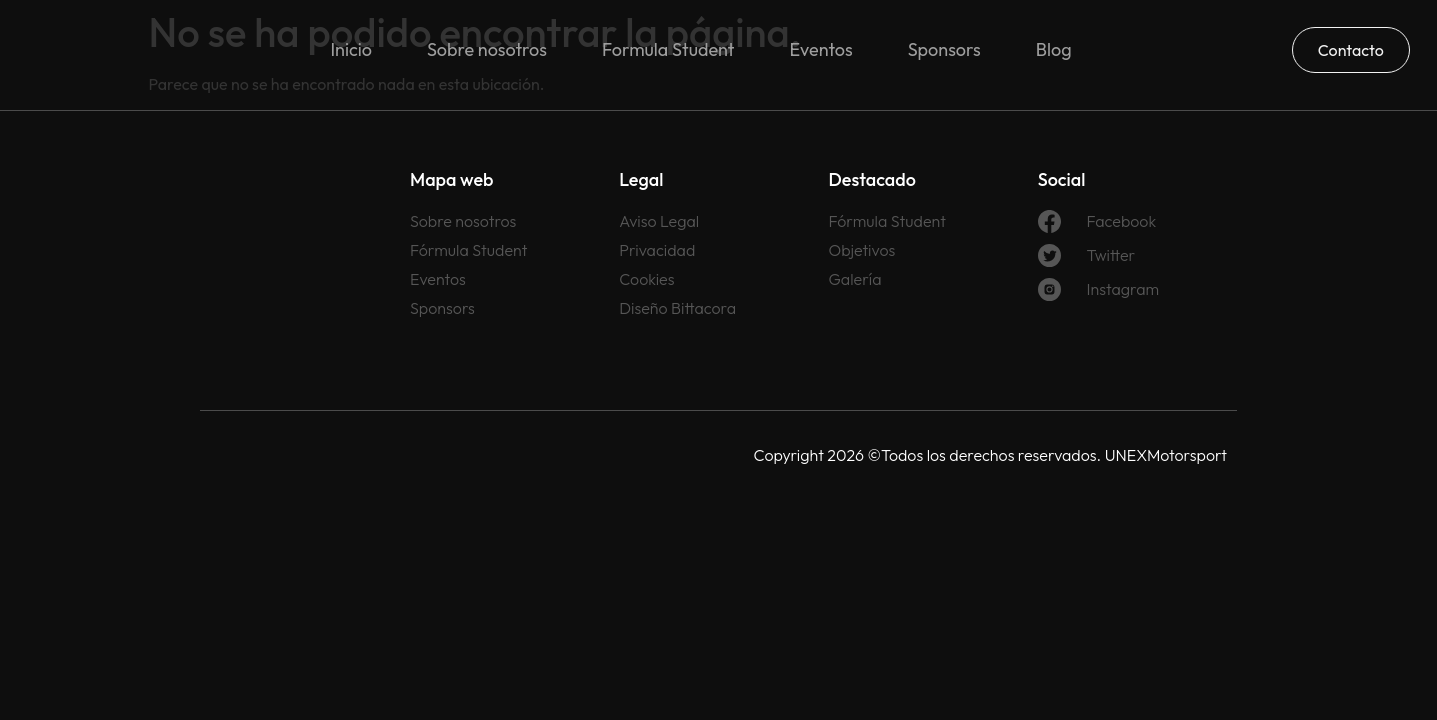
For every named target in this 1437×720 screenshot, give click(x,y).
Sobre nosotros (487, 49)
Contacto (1351, 50)
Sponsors (944, 49)
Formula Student (668, 49)
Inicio (351, 49)
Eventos (821, 49)
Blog (1054, 49)
